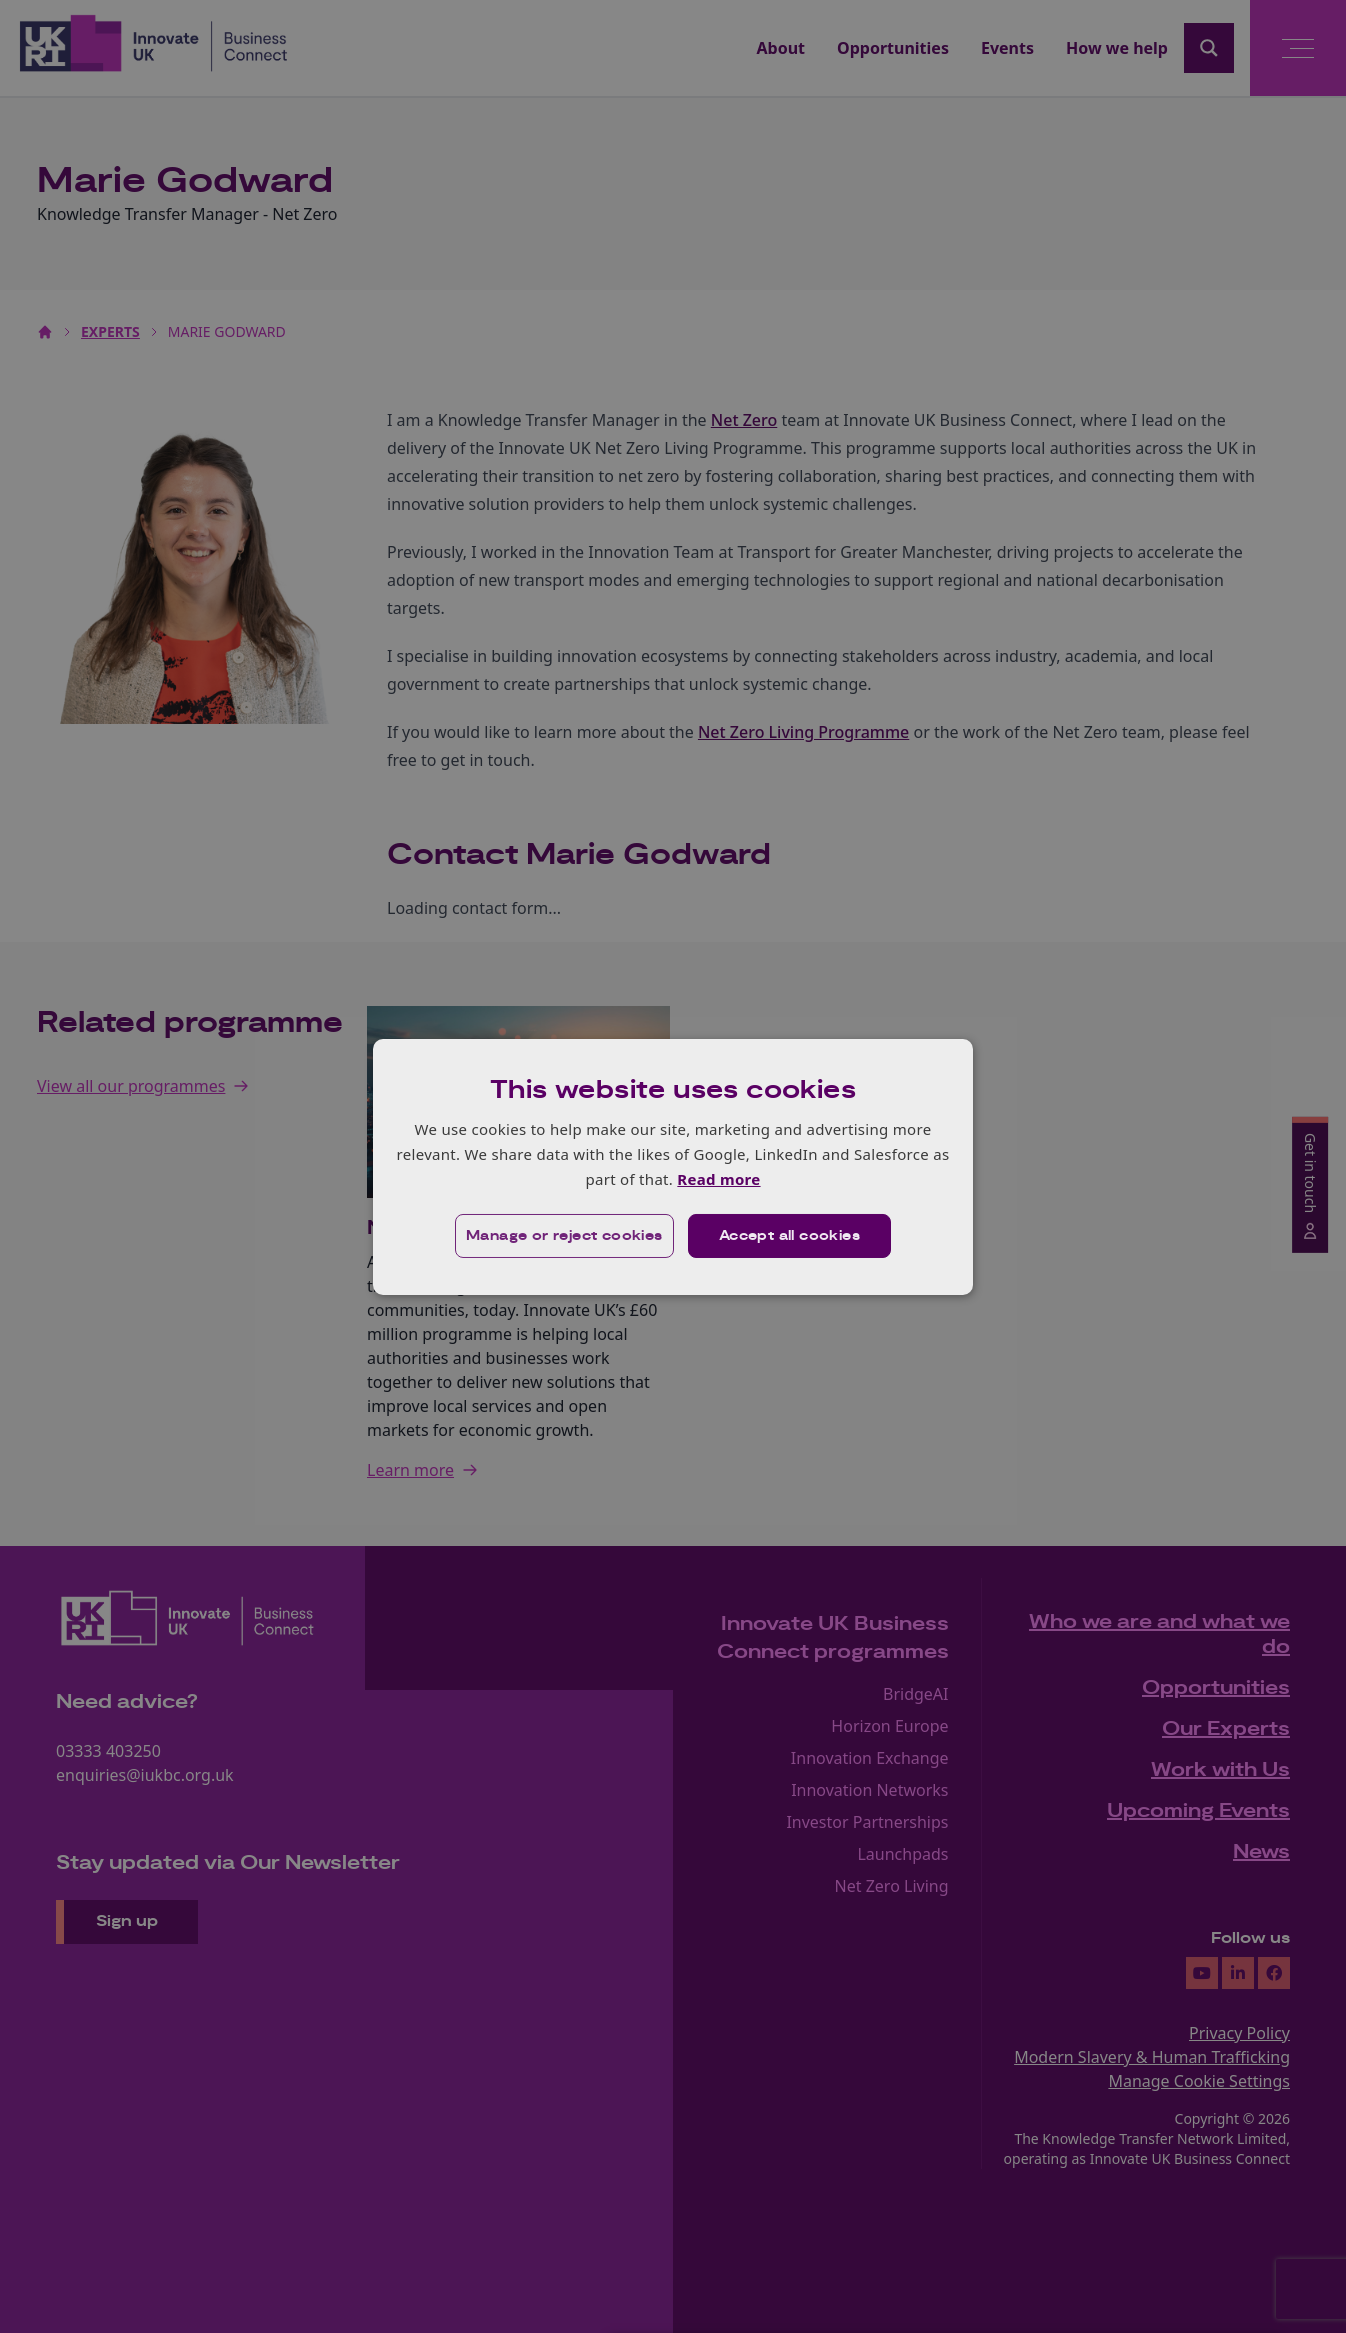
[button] (564, 1236)
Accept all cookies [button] (789, 1236)
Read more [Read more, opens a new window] (718, 1179)
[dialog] (673, 1166)
